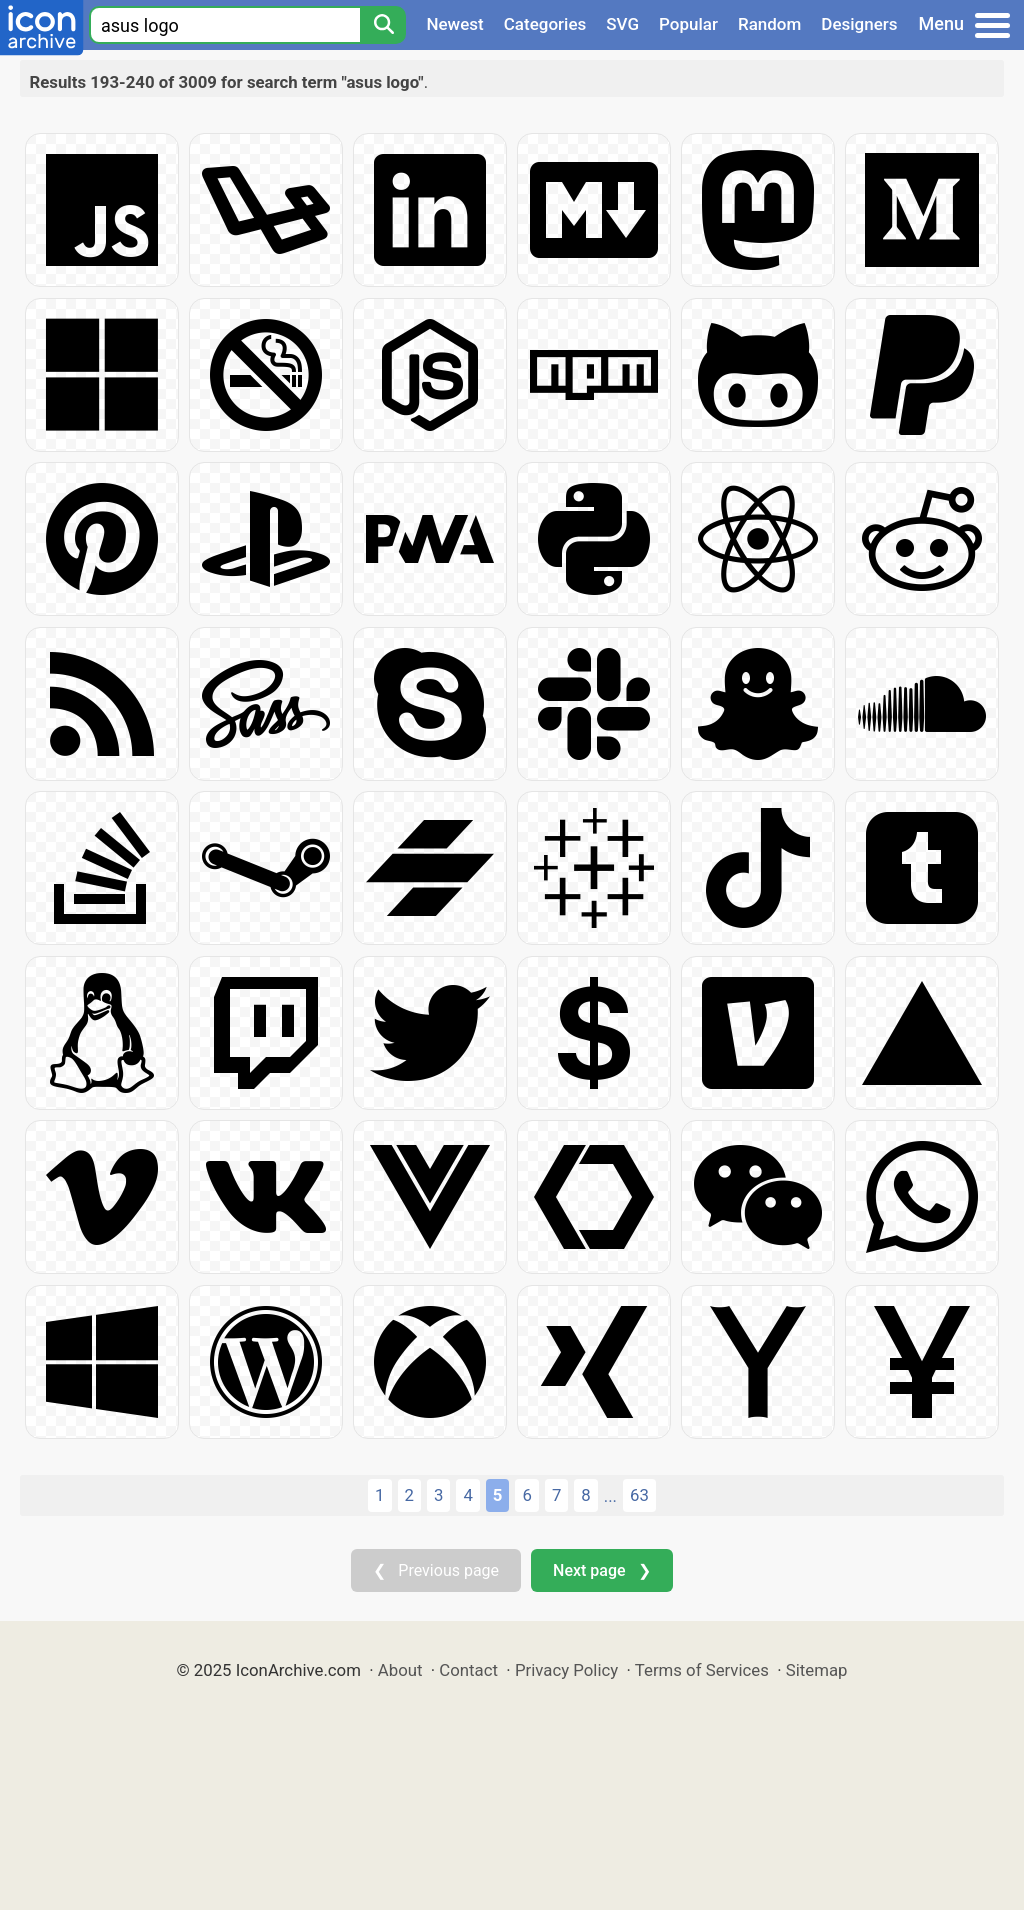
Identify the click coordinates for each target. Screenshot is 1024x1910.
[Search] (383, 25)
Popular (688, 24)
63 (639, 1495)
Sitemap (817, 1670)
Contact (468, 1670)
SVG (622, 24)
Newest (454, 24)
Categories (545, 24)
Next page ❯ (601, 1570)
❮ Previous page (436, 1570)
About (400, 1670)
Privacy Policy (566, 1670)
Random (769, 24)
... (610, 1496)
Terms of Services (702, 1670)
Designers (859, 24)
